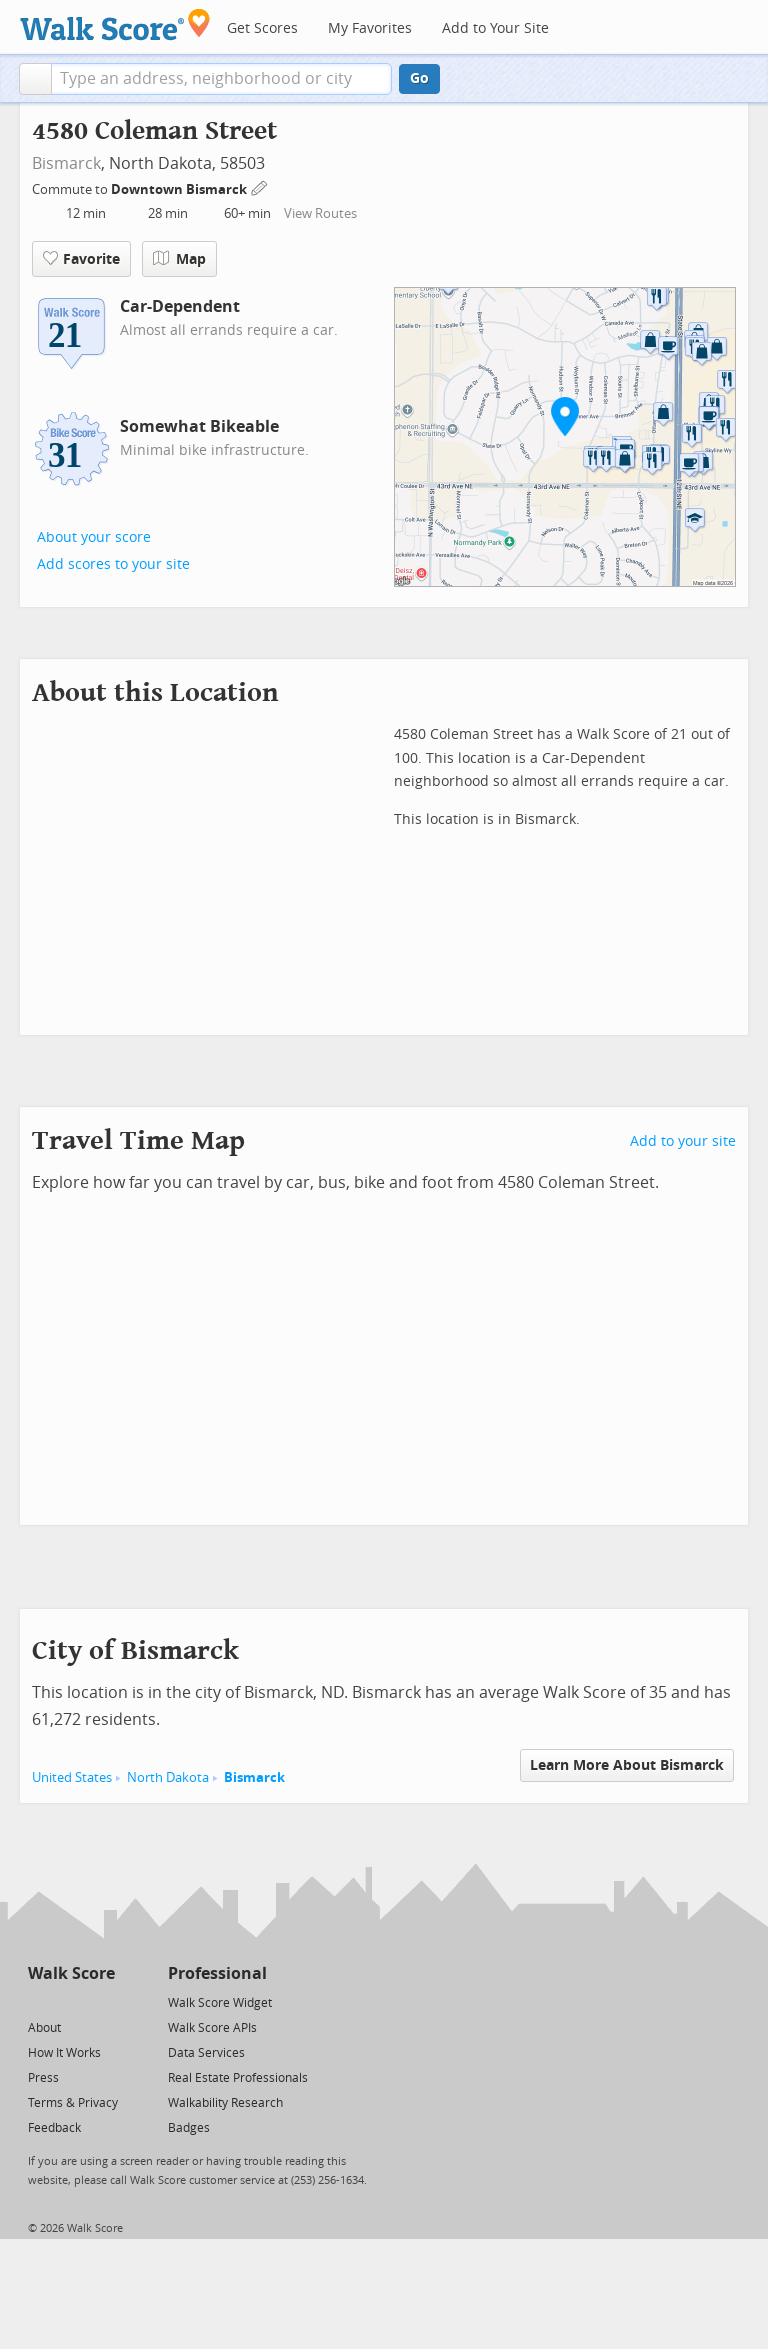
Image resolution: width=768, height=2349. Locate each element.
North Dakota (168, 1777)
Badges (189, 2128)
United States (72, 1777)
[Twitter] (39, 2001)
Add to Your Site (495, 28)
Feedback (54, 2128)
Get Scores (262, 28)
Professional (217, 1973)
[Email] (101, 2001)
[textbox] (221, 79)
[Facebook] (70, 2001)
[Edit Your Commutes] (260, 186)
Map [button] (179, 259)
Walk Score (71, 1973)
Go (419, 78)
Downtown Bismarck (180, 189)
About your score (94, 537)
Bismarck (66, 163)
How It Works (64, 2053)
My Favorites (370, 28)
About (44, 2028)
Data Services (206, 2053)
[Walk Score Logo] (115, 24)
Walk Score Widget (220, 2003)
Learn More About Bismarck (627, 1765)
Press (43, 2078)
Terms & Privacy (73, 2103)
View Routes (320, 213)
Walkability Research (225, 2103)
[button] (35, 79)
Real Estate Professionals (238, 2078)
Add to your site (683, 1141)
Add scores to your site (113, 564)
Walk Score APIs (212, 2028)
